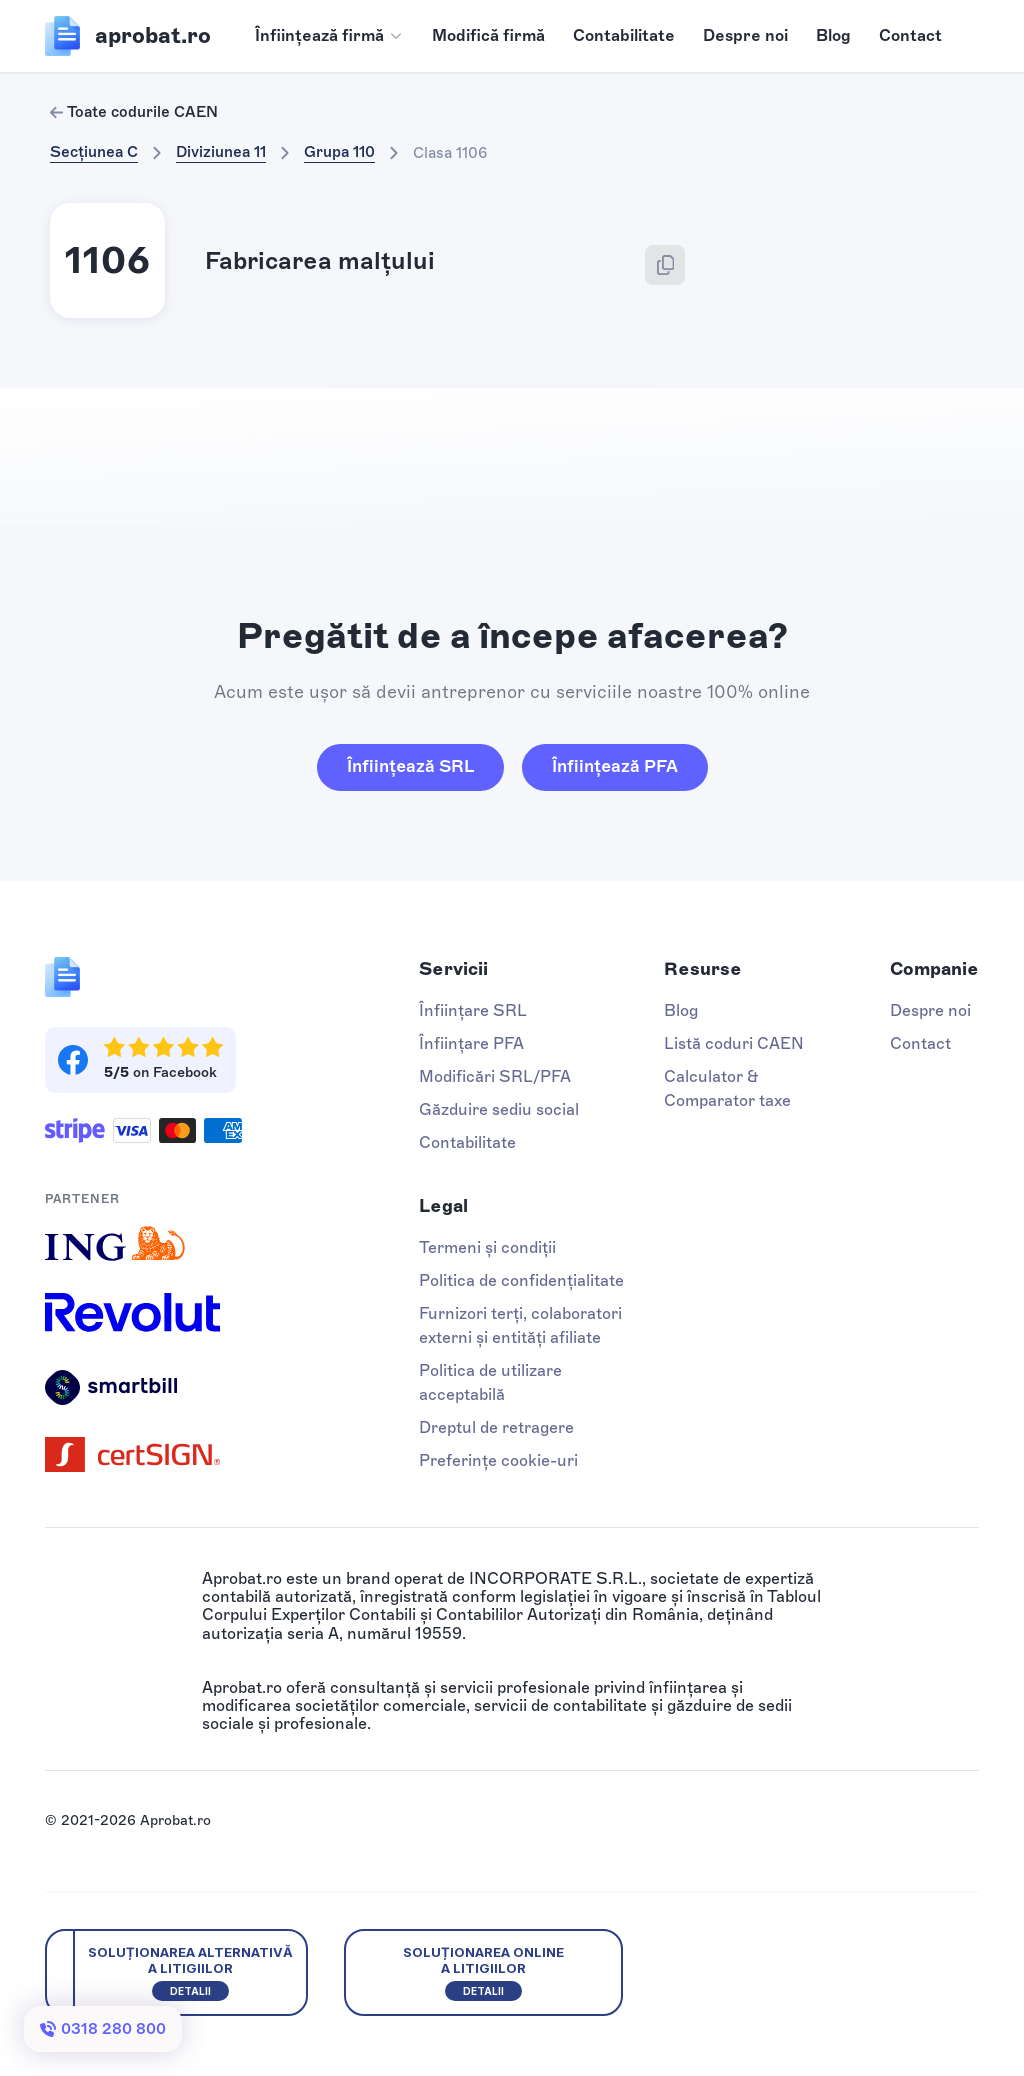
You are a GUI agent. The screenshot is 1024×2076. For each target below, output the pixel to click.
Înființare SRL (473, 1010)
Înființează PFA (615, 766)
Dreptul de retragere (496, 1427)
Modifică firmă (488, 35)
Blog (833, 35)
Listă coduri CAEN (734, 1043)
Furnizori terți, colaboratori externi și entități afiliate (520, 1325)
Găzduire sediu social (499, 1109)
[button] (329, 36)
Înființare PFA (471, 1043)
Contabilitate (624, 35)
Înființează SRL (410, 766)
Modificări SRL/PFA (495, 1076)
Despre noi (745, 35)
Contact (910, 35)
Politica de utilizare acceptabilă (490, 1382)
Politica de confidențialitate (521, 1280)
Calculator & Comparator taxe (727, 1088)
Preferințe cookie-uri (498, 1460)
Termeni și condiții (487, 1247)
